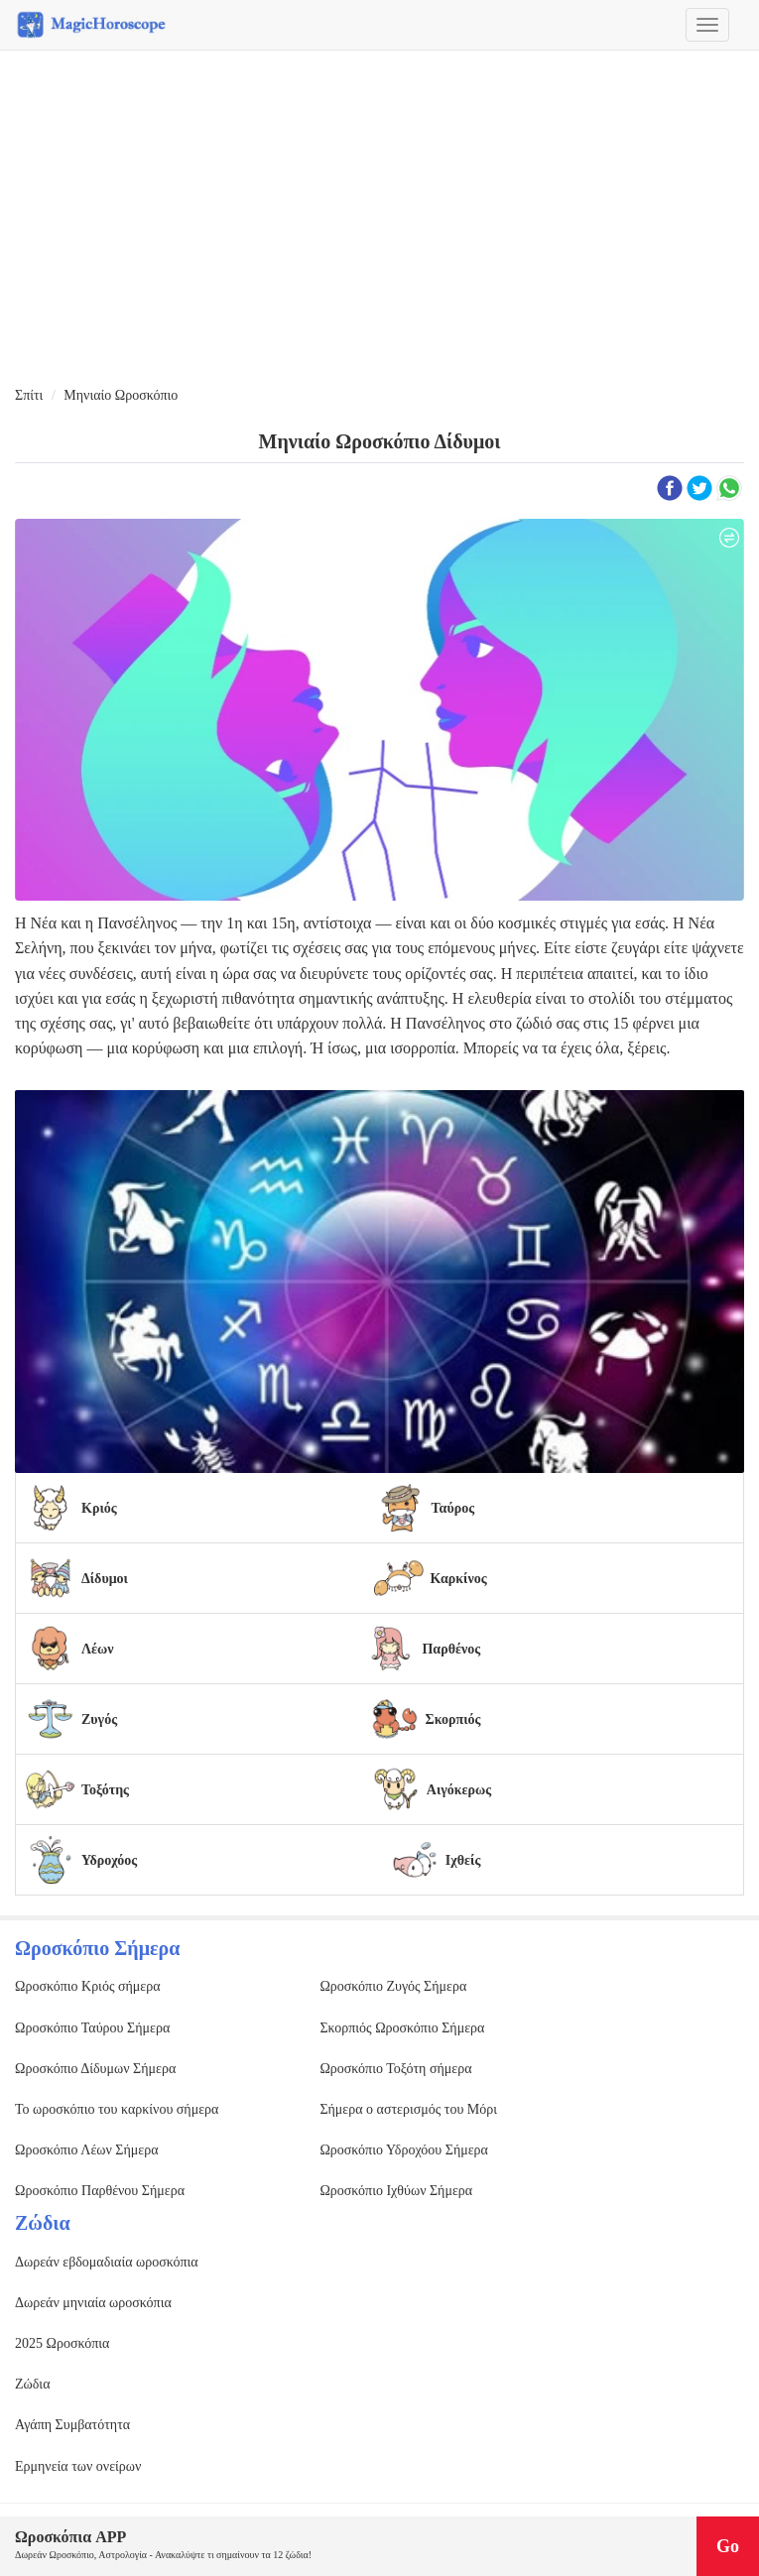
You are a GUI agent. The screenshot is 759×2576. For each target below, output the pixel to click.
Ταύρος (453, 1508)
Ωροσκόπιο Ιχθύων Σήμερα (395, 2190)
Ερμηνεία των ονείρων (78, 2466)
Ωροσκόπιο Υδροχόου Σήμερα (403, 2150)
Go (727, 2546)
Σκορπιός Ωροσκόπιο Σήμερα (401, 2028)
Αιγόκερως (459, 1789)
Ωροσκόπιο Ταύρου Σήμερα (92, 2028)
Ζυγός (99, 1719)
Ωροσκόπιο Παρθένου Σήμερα (100, 2190)
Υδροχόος (109, 1860)
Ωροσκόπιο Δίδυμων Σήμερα (95, 2068)
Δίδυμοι (104, 1578)
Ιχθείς (462, 1860)
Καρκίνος (458, 1578)
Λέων (97, 1649)
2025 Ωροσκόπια (62, 2343)
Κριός (99, 1508)
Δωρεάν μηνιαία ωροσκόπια (93, 2302)
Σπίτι (29, 395)
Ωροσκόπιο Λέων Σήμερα (87, 2150)
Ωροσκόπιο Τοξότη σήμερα (395, 2068)
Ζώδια (32, 2384)
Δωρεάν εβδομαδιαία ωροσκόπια (106, 2262)
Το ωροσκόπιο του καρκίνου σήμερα (116, 2109)
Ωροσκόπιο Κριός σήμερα (88, 1986)
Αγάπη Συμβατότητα (72, 2424)
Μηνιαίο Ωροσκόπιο (120, 395)
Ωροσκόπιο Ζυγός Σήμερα (392, 1986)
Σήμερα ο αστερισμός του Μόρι (408, 2109)
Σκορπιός (453, 1719)
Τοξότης (105, 1789)
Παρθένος (451, 1649)
